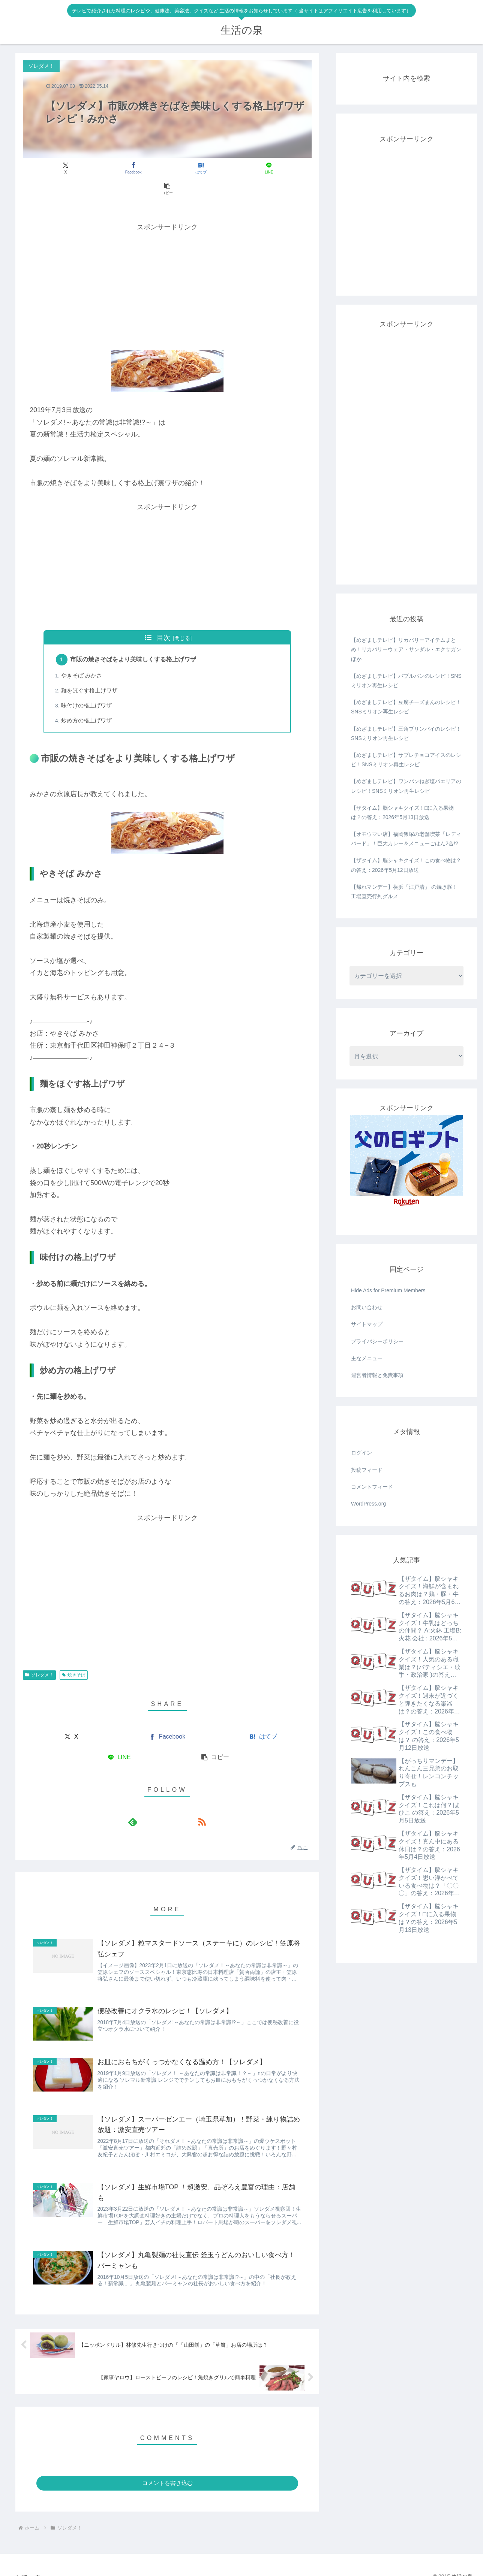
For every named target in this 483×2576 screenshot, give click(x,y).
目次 (163, 617)
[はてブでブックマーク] (167, 168)
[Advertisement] (167, 265)
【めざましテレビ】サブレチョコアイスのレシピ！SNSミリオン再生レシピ (406, 759)
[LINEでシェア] (216, 168)
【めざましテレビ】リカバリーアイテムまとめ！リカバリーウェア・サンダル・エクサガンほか (406, 649)
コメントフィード (372, 1487)
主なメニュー (366, 1358)
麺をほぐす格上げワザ (90, 671)
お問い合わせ (366, 1307)
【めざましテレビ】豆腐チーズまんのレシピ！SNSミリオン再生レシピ (406, 707)
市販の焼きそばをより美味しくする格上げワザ (135, 639)
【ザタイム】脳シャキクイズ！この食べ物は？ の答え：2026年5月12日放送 (406, 865)
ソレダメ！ (39, 1656)
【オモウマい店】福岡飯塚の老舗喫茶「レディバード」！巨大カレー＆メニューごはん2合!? (406, 838)
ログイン (361, 1453)
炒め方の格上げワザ (87, 702)
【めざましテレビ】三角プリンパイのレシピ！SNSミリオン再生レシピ (406, 733)
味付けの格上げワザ (87, 687)
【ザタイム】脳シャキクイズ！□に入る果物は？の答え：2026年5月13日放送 (402, 812)
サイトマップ (366, 1324)
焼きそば (74, 1656)
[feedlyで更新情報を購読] (158, 1803)
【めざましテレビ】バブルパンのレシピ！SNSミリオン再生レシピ (406, 680)
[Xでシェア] (70, 168)
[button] (264, 168)
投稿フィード (366, 1470)
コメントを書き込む (167, 2471)
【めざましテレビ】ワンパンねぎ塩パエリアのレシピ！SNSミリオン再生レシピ (406, 786)
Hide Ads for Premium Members (388, 1290)
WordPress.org (368, 1504)
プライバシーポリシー (377, 1341)
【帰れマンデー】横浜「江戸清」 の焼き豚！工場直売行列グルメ (404, 891)
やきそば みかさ (82, 656)
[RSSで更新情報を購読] (175, 1803)
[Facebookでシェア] (119, 168)
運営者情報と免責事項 (377, 1375)
